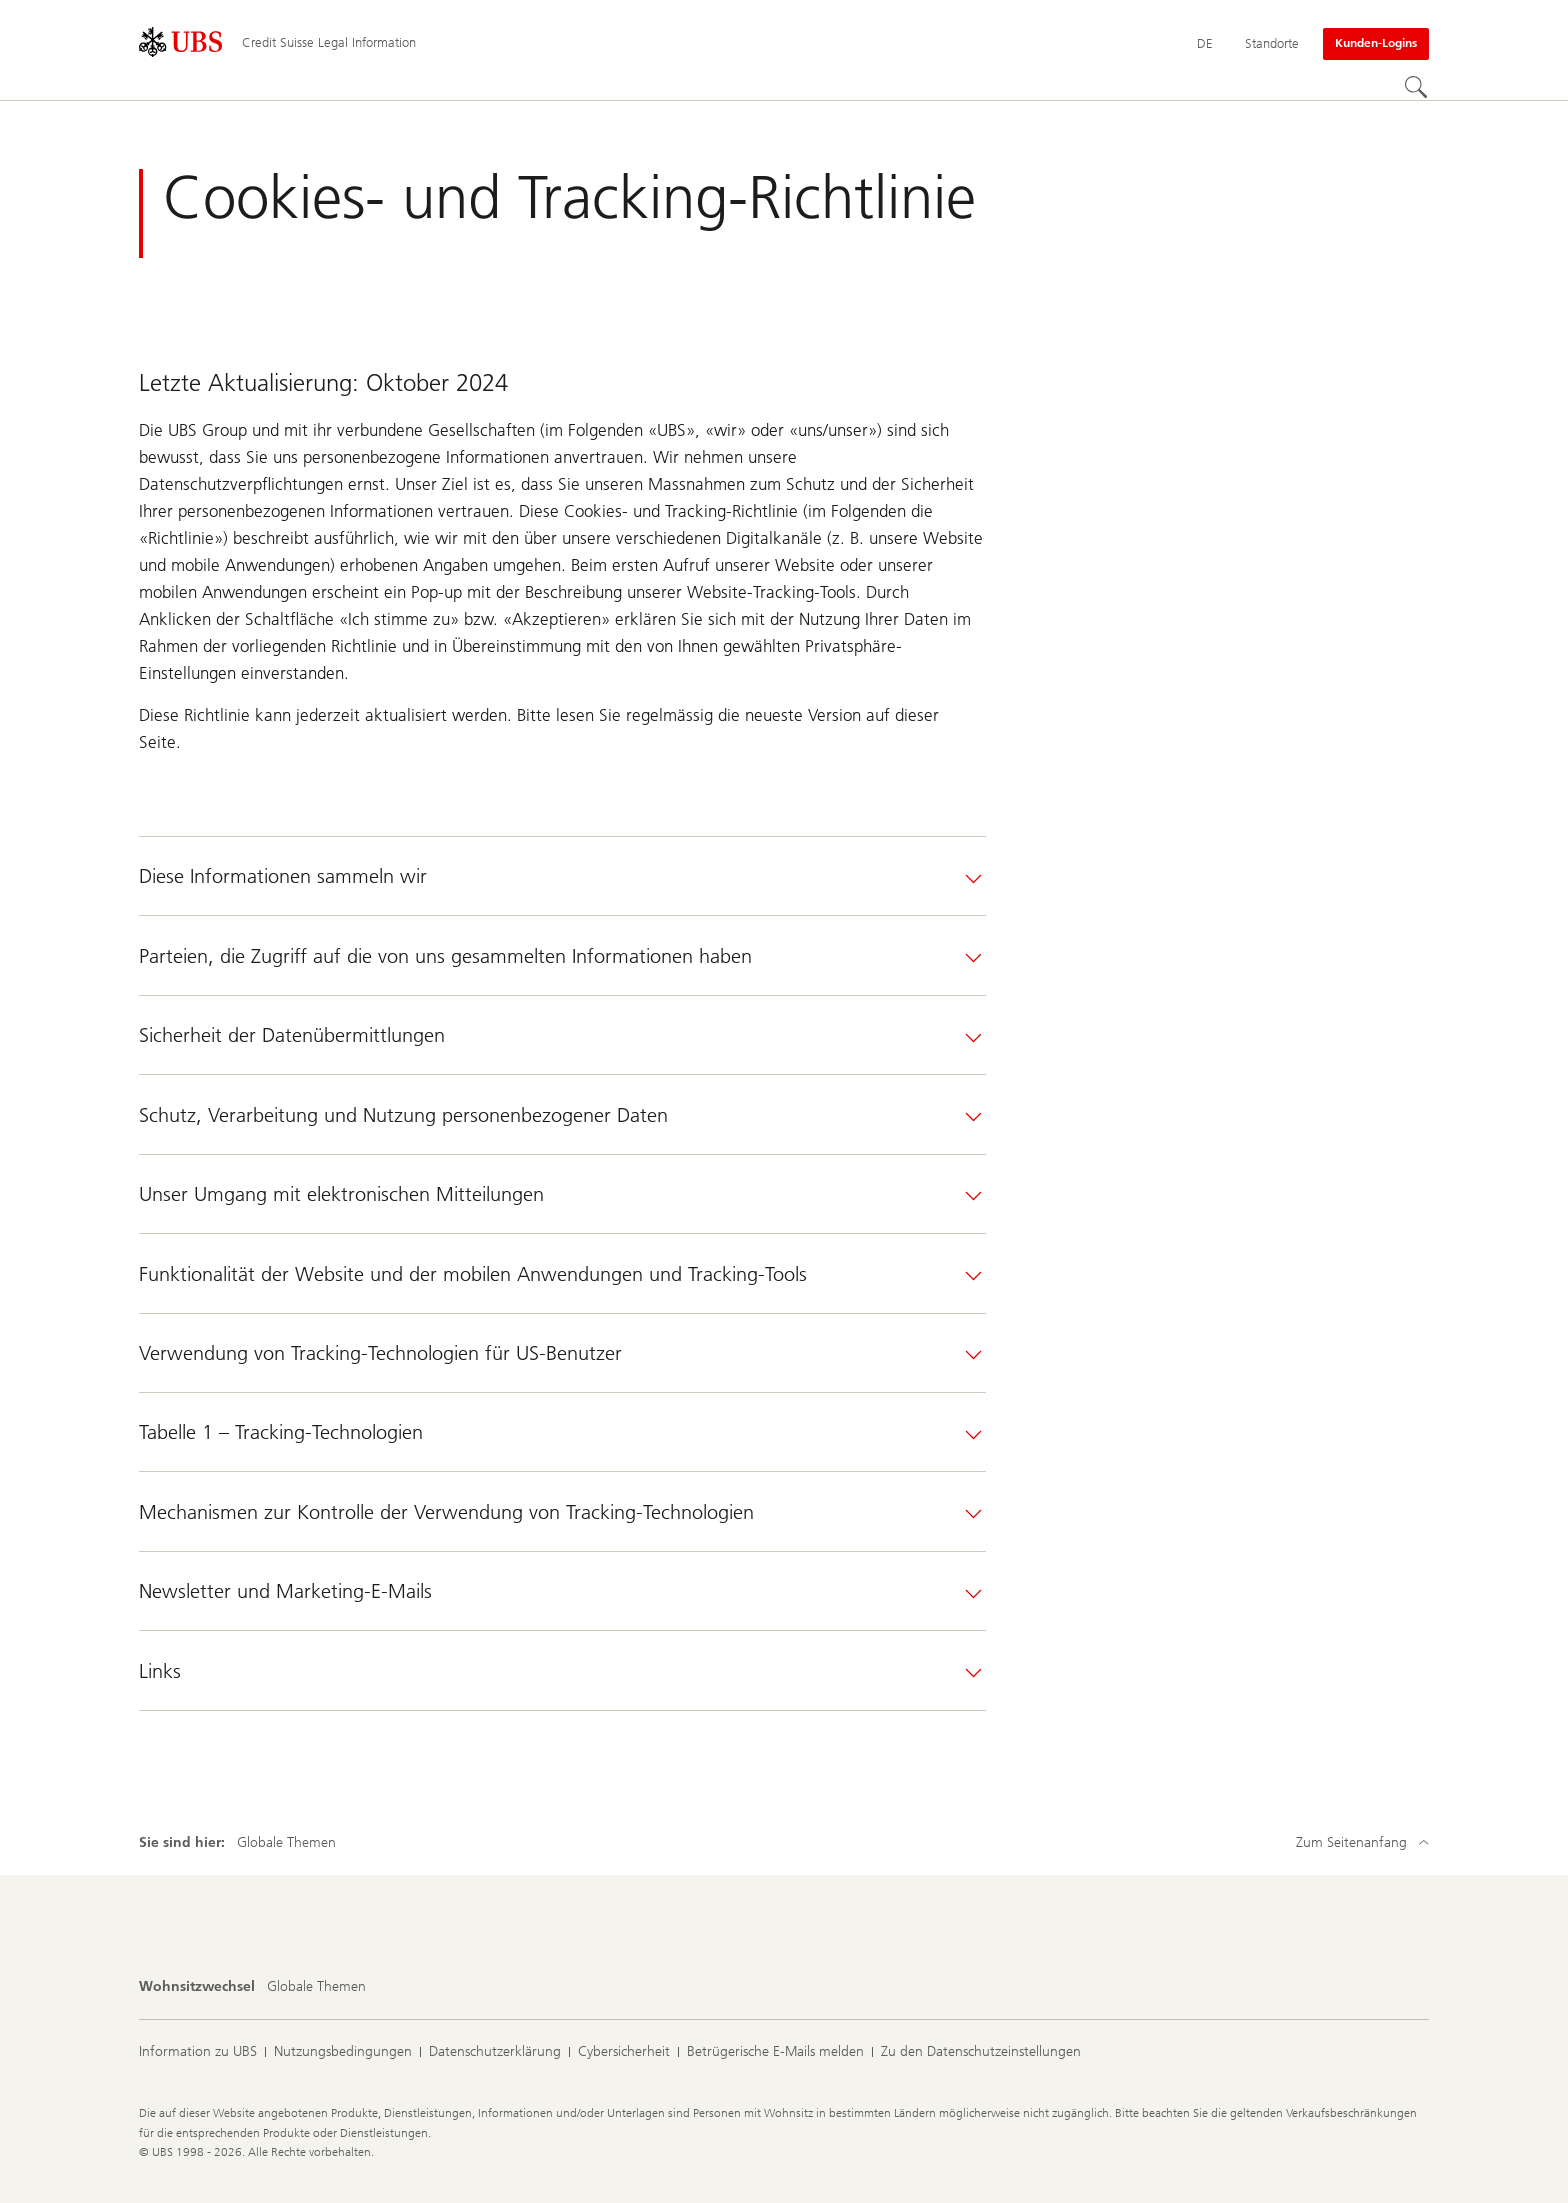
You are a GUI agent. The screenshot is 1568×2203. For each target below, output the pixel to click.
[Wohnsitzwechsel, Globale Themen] (316, 1987)
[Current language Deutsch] (1205, 44)
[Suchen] (1417, 88)
